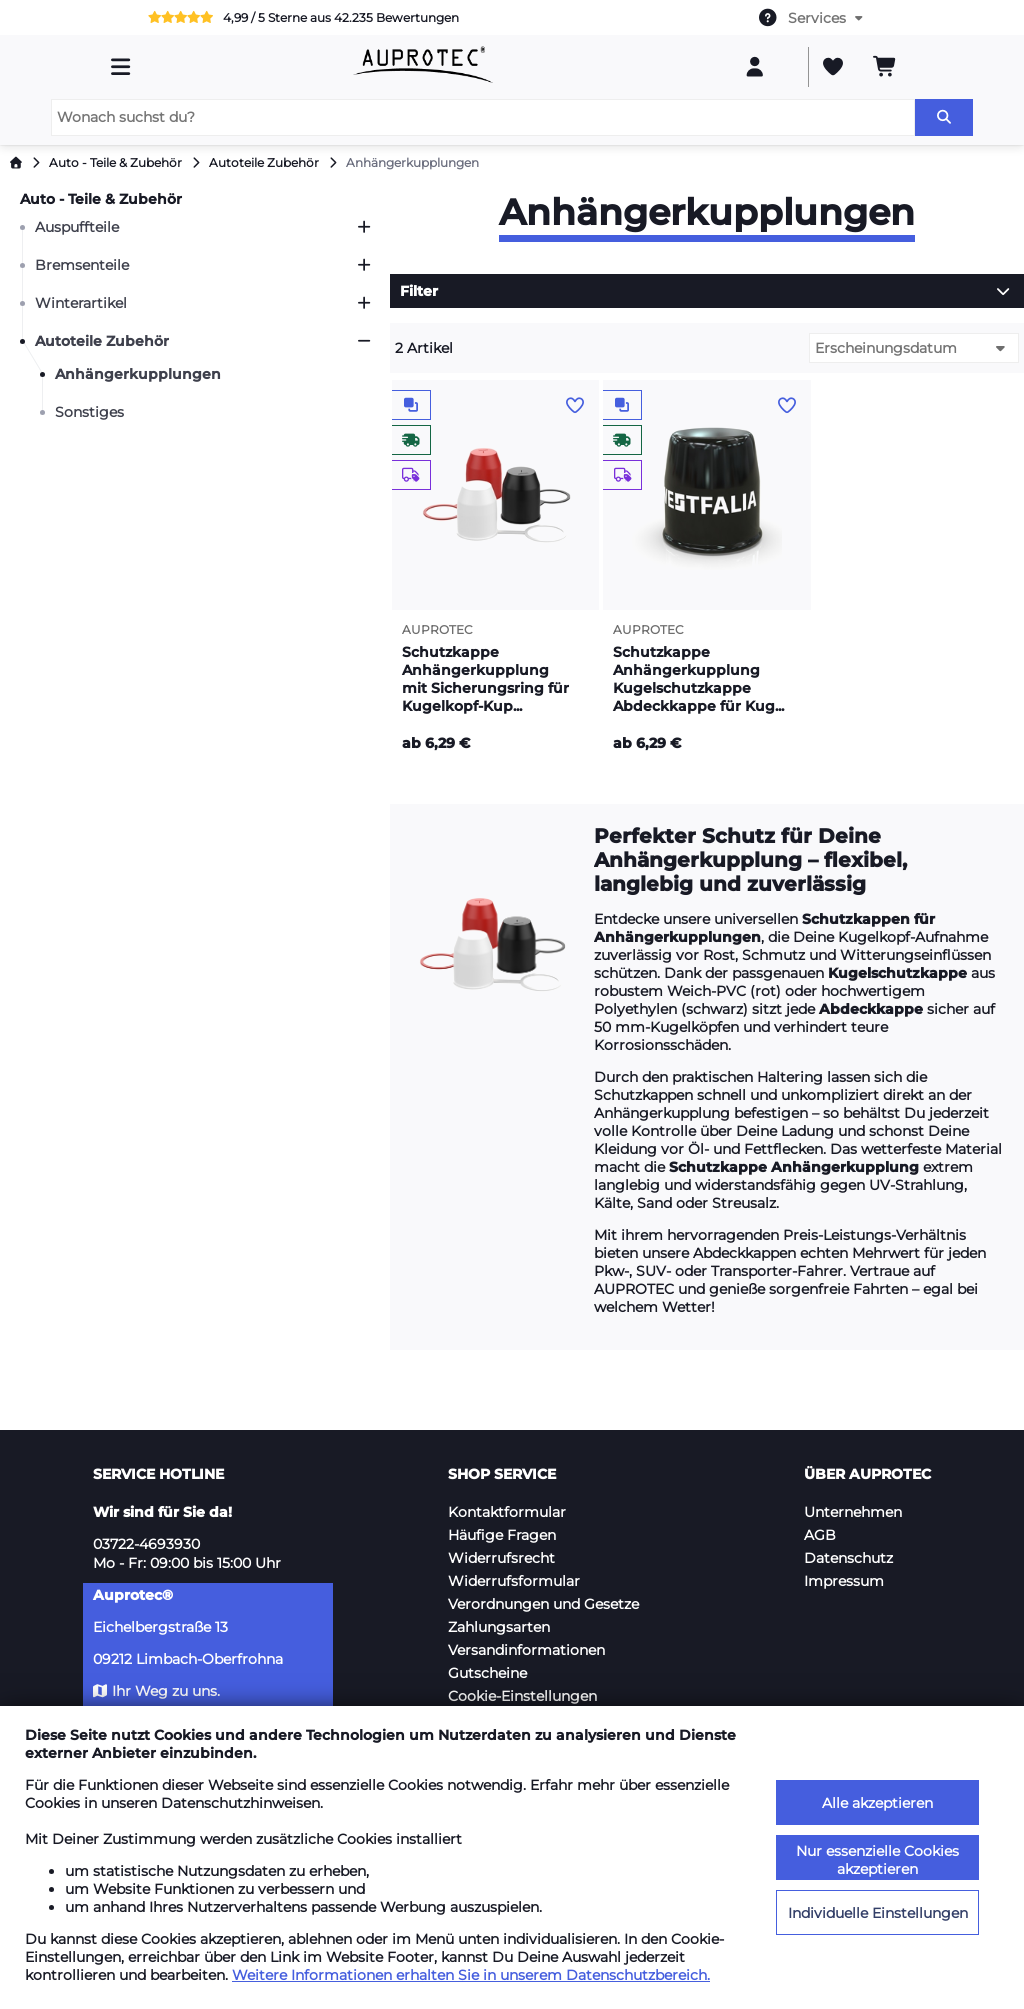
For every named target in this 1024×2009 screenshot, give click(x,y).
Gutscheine (487, 1673)
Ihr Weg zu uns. (156, 1691)
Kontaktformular (507, 1512)
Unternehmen (853, 1512)
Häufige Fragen (502, 1535)
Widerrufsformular (514, 1581)
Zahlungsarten (499, 1627)
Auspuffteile (77, 227)
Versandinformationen (526, 1650)
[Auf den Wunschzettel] (575, 406)
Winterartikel (81, 303)
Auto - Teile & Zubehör (101, 199)
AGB (820, 1535)
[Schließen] (364, 341)
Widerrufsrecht (501, 1558)
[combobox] (812, 18)
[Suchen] (944, 117)
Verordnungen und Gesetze (543, 1604)
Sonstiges (89, 412)
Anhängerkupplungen (138, 374)
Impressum (844, 1581)
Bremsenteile (82, 265)
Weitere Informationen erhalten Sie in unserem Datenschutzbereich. (471, 1975)
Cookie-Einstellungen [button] (522, 1696)
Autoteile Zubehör (102, 341)
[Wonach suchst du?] (483, 117)
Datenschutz (848, 1558)
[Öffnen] (364, 227)
